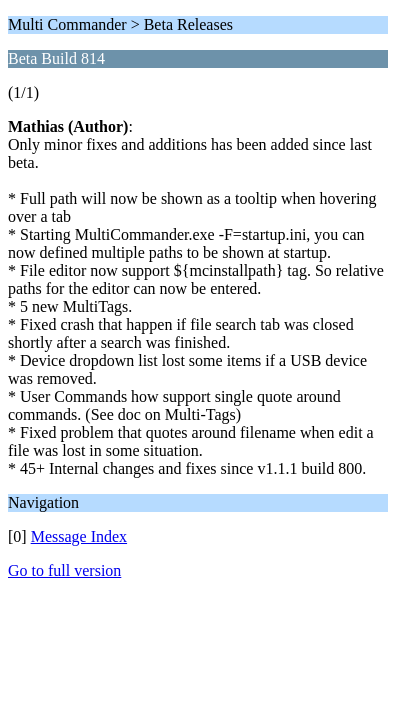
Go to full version (64, 570)
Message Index (79, 536)
